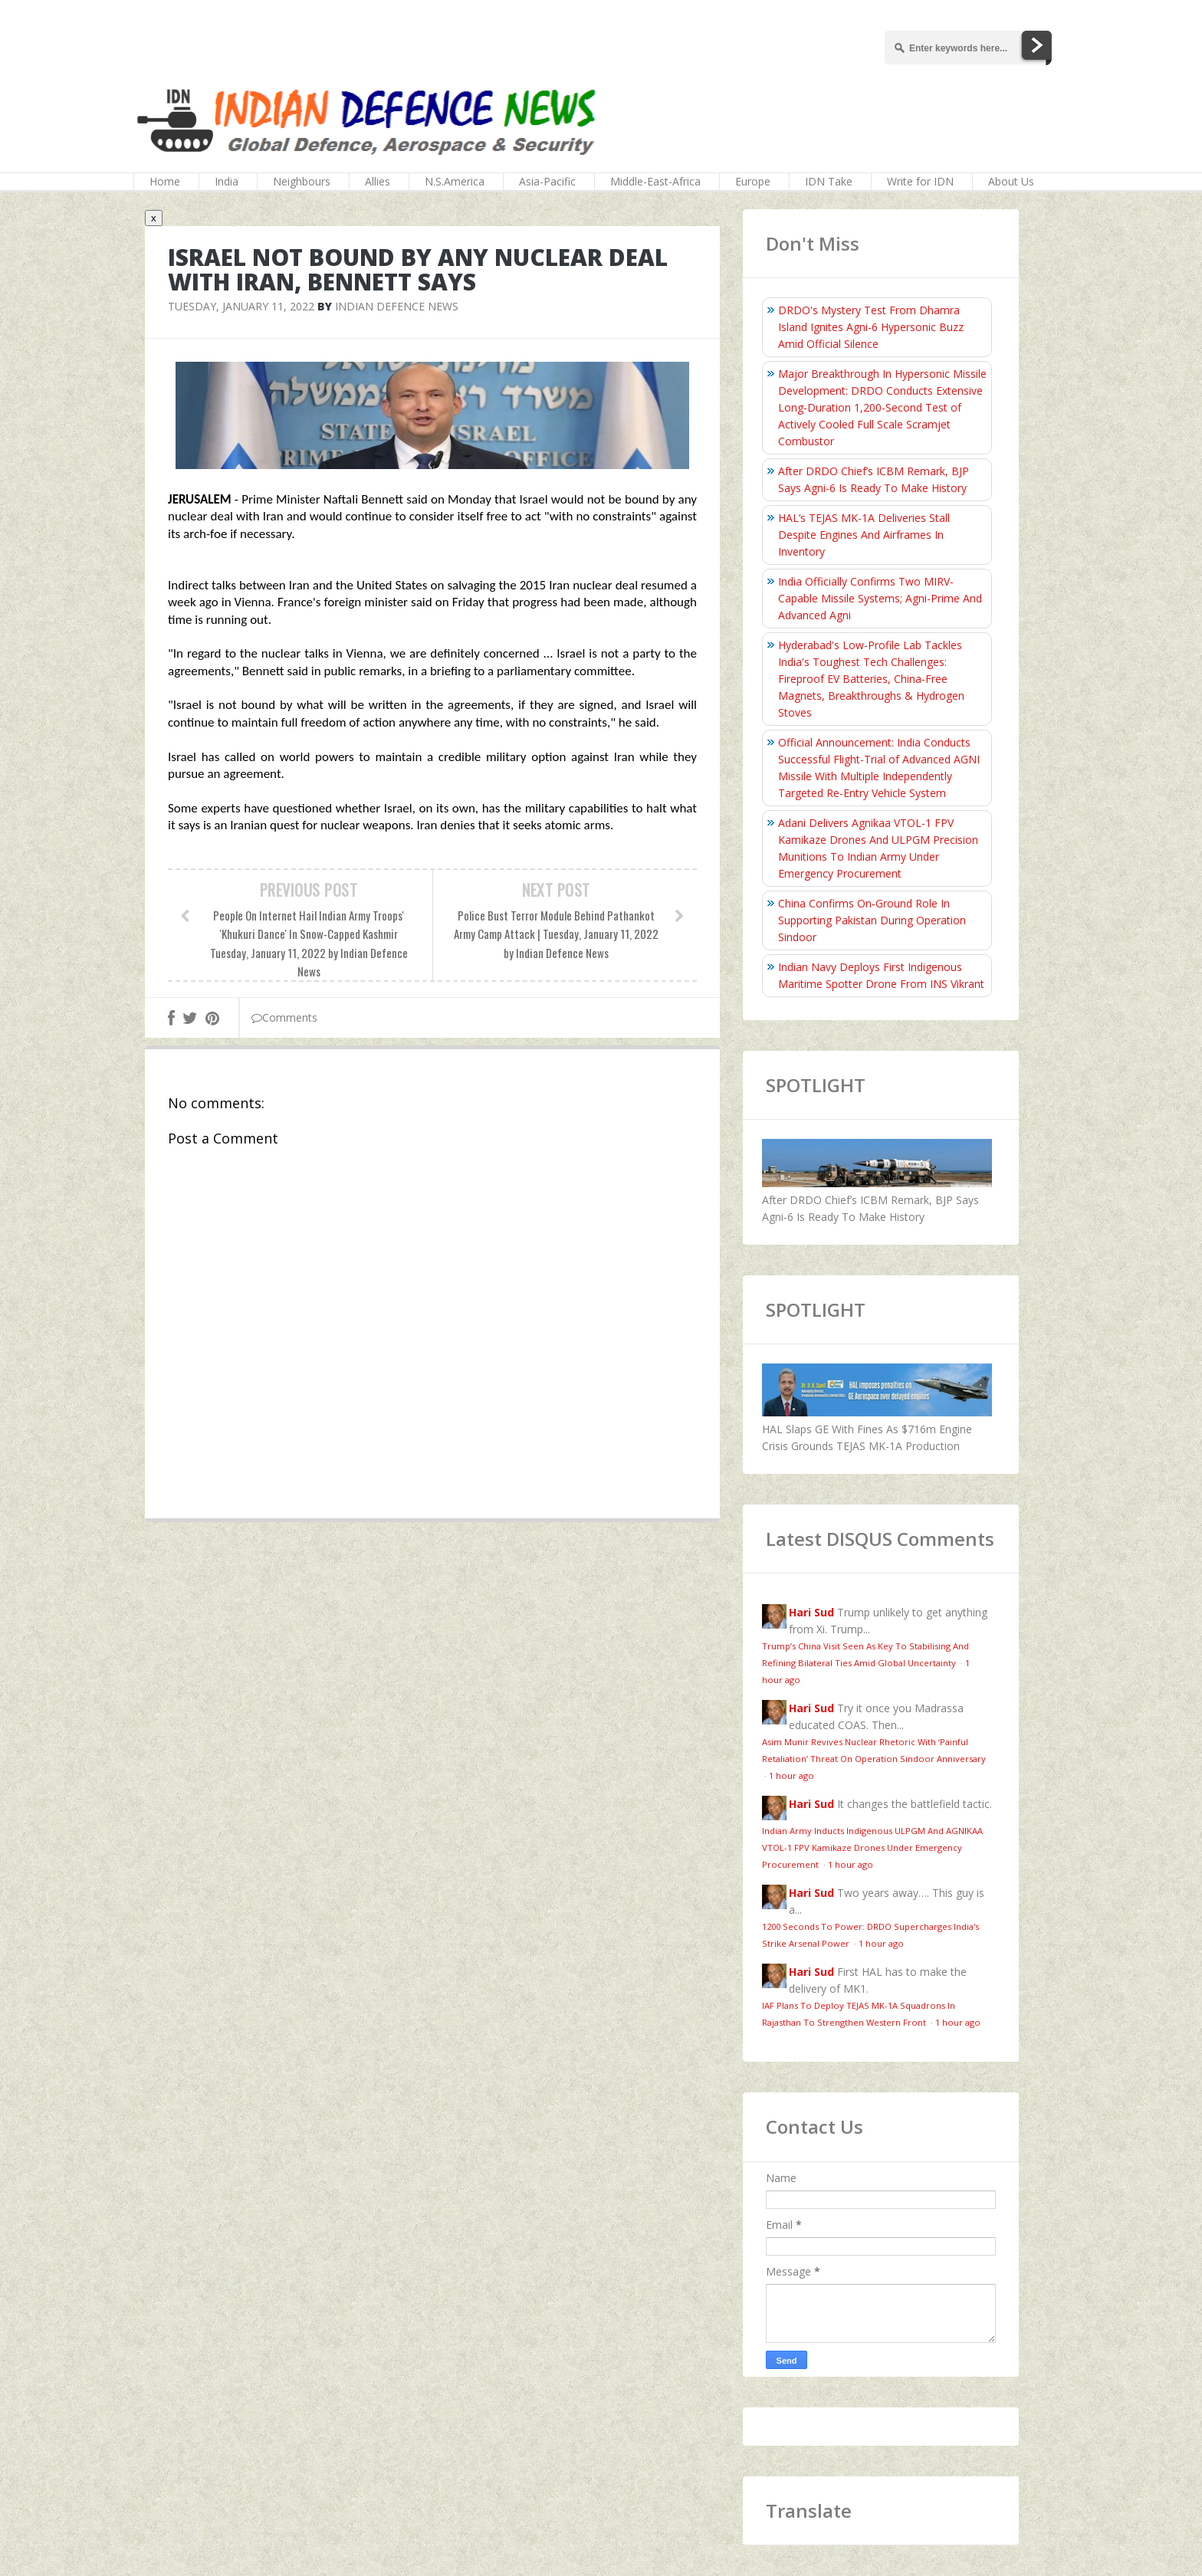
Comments (284, 1017)
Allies (377, 181)
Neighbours (301, 181)
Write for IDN (920, 181)
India (226, 181)
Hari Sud (811, 1612)
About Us (1011, 181)
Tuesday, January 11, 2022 (241, 306)
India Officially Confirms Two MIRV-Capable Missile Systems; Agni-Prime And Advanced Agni (880, 598)
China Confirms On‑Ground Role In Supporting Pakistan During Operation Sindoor (872, 920)
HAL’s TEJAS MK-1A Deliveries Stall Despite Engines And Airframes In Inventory (864, 534)
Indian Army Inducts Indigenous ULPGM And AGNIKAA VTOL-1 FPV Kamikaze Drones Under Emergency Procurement (872, 1847)
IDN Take (828, 181)
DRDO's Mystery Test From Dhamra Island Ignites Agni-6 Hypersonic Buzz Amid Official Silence (871, 327)
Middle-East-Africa (655, 181)
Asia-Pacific (547, 181)
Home (164, 181)
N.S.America (454, 181)
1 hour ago (791, 1775)
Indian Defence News (396, 306)
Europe (752, 181)
